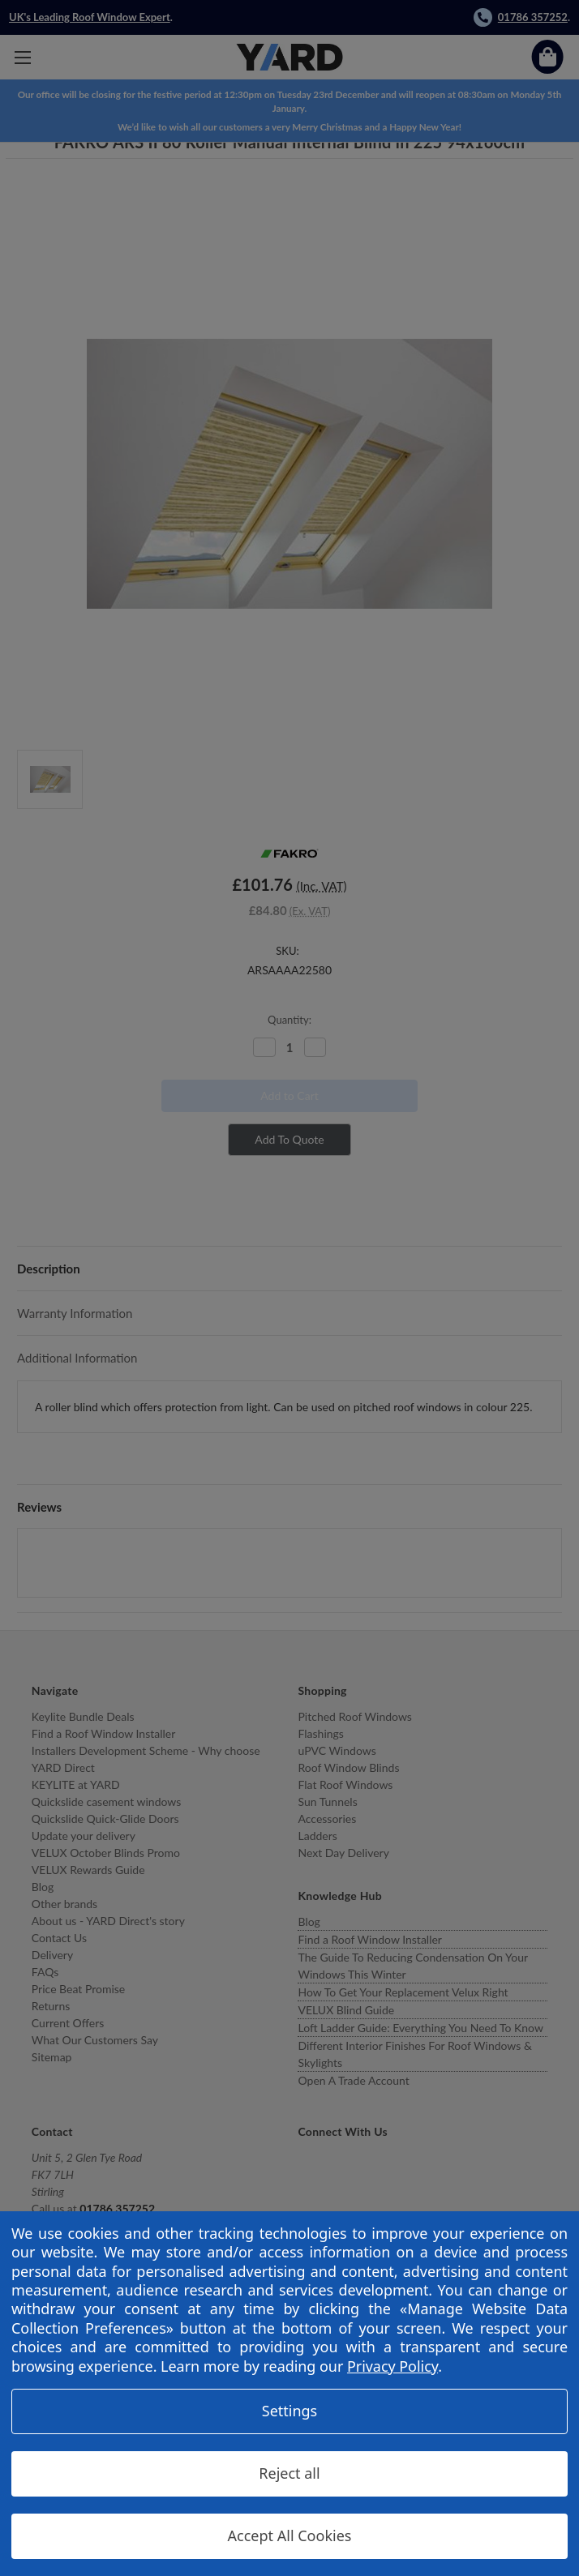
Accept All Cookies (290, 2535)
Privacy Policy (392, 2366)
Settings (290, 2410)
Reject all (289, 2473)
